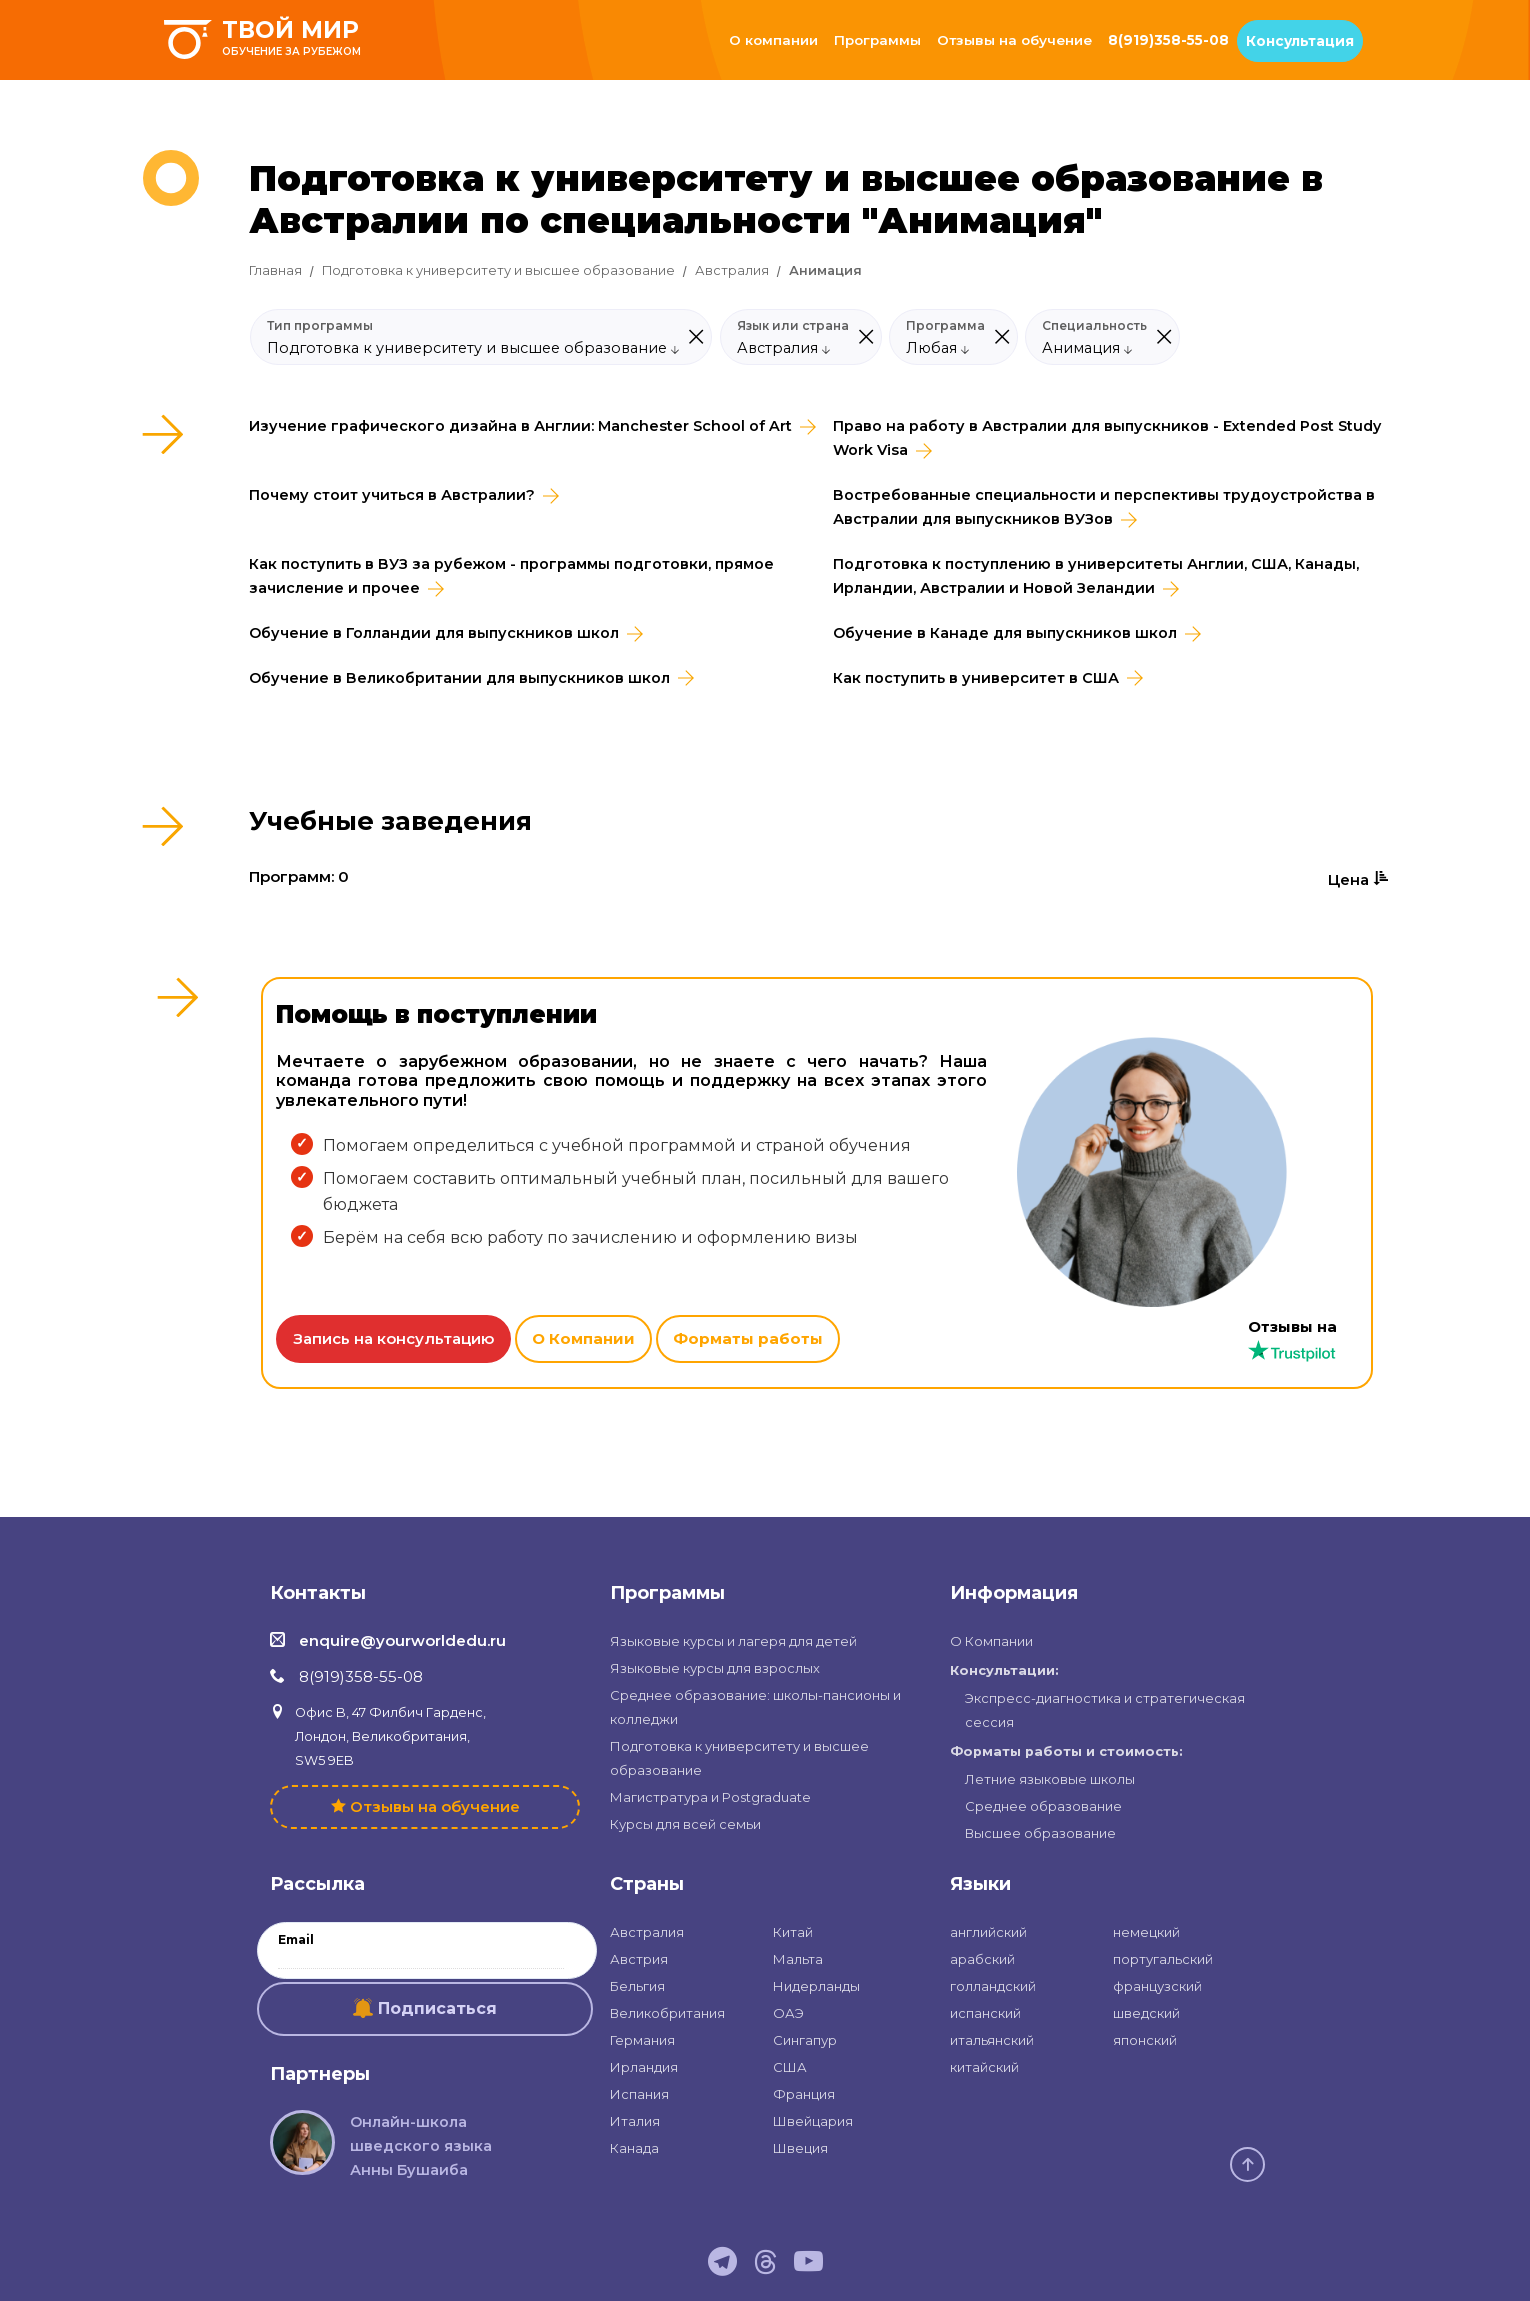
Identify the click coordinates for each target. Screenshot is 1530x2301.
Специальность (1094, 326)
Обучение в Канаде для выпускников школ (1005, 633)
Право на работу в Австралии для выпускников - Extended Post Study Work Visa (1107, 438)
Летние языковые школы (1050, 1779)
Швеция (800, 2148)
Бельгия (637, 1986)
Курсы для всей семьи (685, 1824)
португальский (1163, 1959)
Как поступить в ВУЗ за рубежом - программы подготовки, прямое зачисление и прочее (511, 576)
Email (296, 1940)
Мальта (798, 1959)
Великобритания (667, 2013)
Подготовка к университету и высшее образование (498, 270)
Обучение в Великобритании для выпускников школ (459, 678)
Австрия (639, 1959)
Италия (635, 2121)
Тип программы (320, 326)
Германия (642, 2040)
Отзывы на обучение (1014, 40)
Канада (634, 2148)
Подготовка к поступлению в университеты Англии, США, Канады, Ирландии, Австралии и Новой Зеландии (1096, 576)
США (790, 2067)
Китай (793, 1932)
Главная (275, 270)
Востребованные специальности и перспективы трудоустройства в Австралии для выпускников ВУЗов (1104, 507)
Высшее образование (1040, 1833)
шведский (1146, 2013)
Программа (945, 326)
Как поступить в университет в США (976, 678)
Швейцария (813, 2121)
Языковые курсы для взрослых (715, 1668)
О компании (773, 40)
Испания (639, 2094)
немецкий (1146, 1932)
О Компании (583, 1338)
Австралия (732, 270)
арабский (982, 1959)
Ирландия (644, 2067)
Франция (804, 2094)
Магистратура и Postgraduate (710, 1797)
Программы (877, 40)
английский (988, 1932)
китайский (984, 2067)
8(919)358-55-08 (1168, 40)
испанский (985, 2013)
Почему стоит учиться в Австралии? (392, 495)
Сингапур (805, 2040)
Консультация (1300, 41)
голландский (993, 1986)
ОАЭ (788, 2013)
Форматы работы (748, 1338)
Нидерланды (816, 1986)
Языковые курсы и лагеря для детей (733, 1641)
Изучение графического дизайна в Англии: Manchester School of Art (520, 426)
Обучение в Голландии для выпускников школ (434, 633)
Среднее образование (1043, 1806)
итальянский (992, 2040)
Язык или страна (793, 326)
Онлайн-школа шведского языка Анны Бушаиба (421, 2146)
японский (1145, 2040)
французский (1157, 1986)
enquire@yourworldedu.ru (402, 1640)
